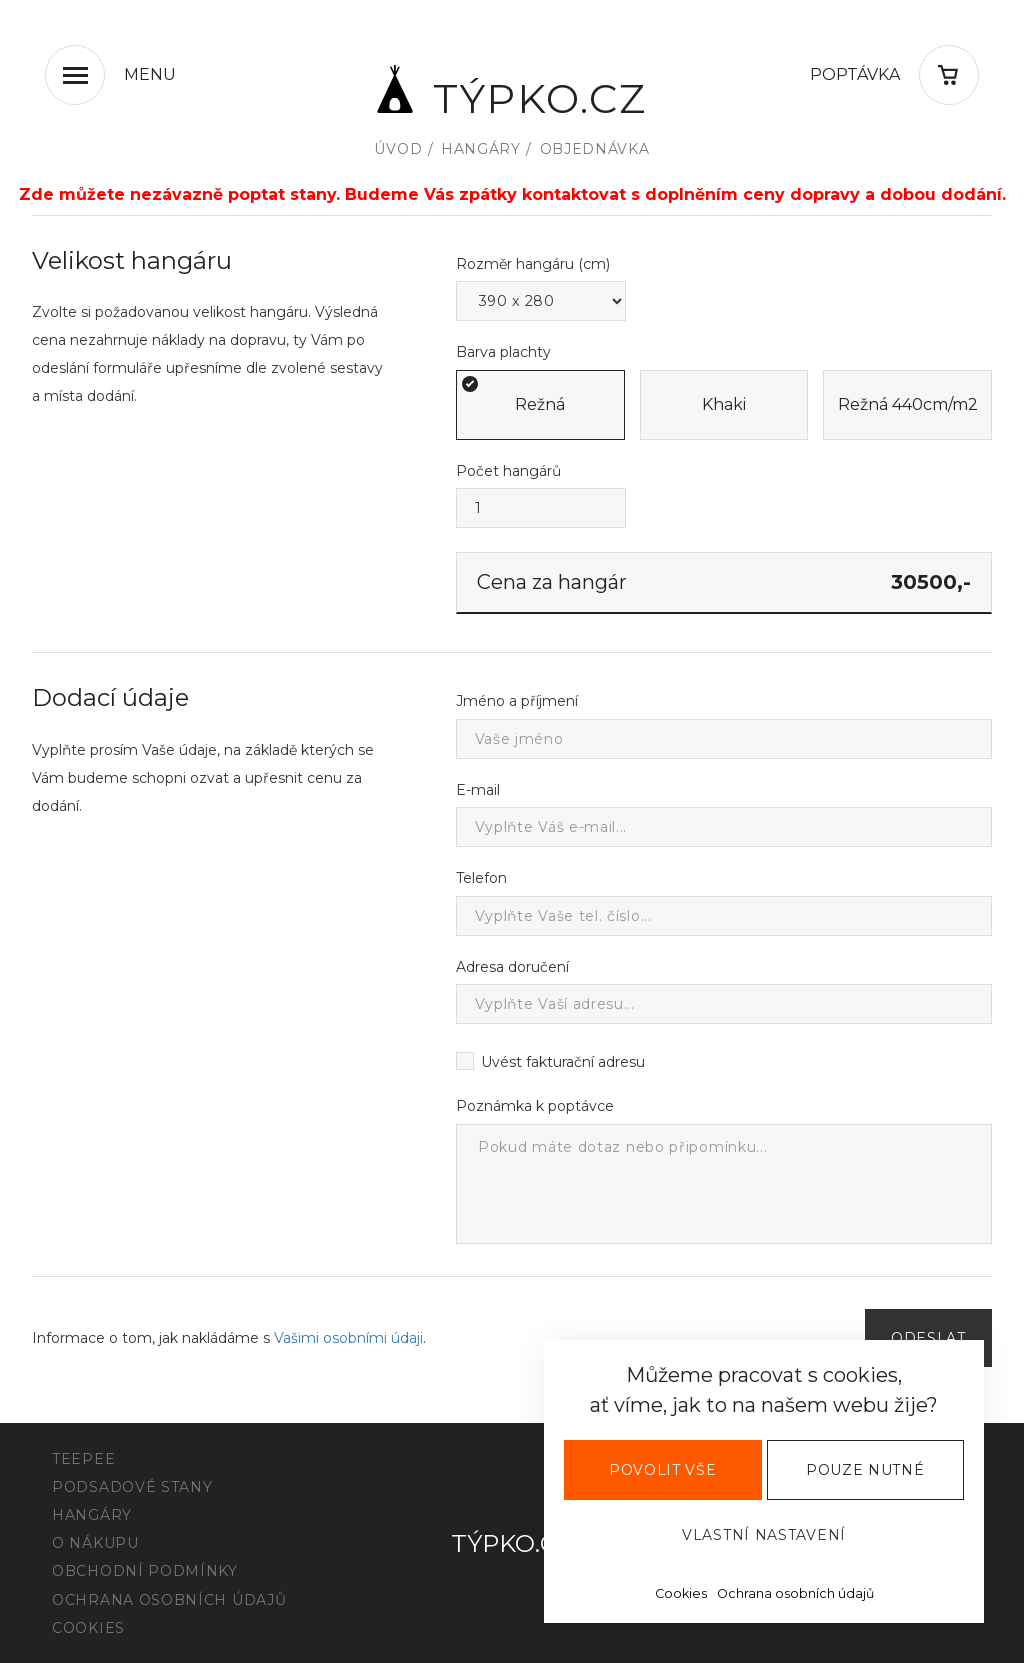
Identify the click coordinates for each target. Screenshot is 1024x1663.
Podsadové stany (132, 1487)
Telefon (481, 878)
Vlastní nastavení (764, 1535)
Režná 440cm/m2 (908, 404)
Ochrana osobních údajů (795, 1593)
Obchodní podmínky (145, 1571)
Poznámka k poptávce (535, 1106)
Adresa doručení (512, 967)
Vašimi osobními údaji (348, 1338)
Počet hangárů (508, 471)
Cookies (681, 1593)
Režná (540, 404)
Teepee (83, 1459)
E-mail (478, 790)
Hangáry (481, 149)
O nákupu (95, 1543)
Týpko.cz (512, 89)
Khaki (724, 404)
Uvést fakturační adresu (563, 1063)
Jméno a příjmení (517, 701)
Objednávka (595, 149)
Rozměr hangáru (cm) (533, 264)
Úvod (398, 149)
